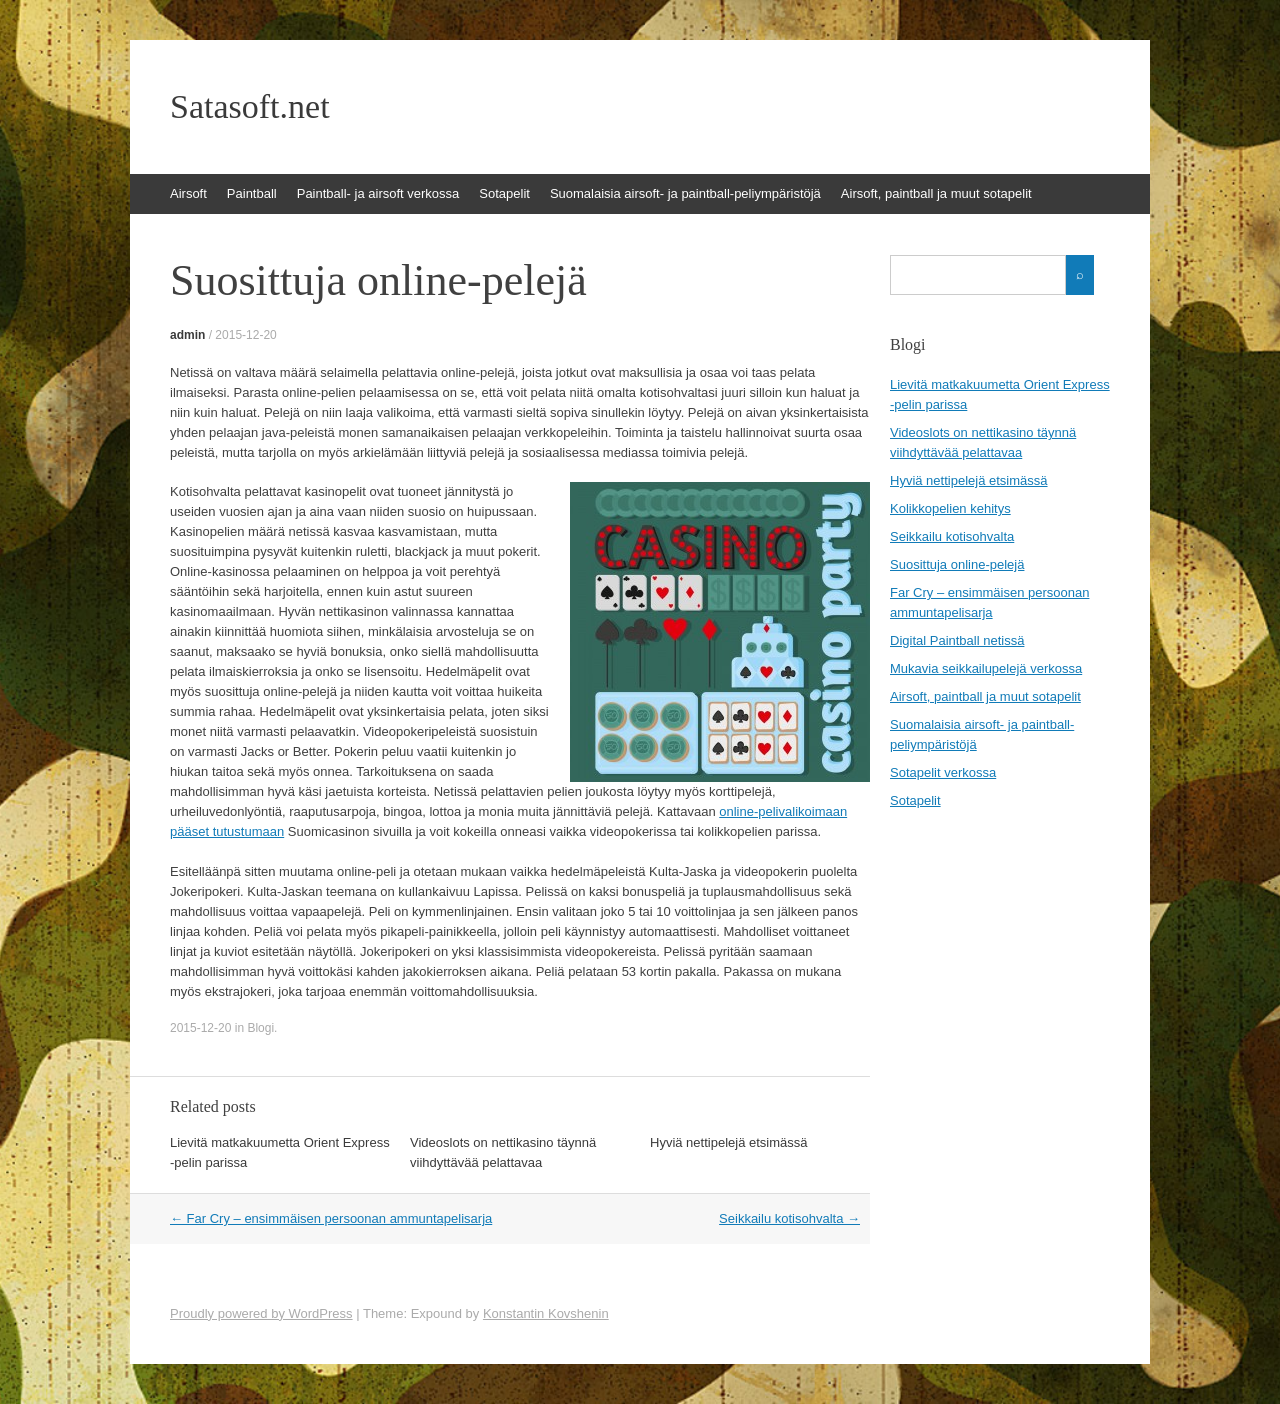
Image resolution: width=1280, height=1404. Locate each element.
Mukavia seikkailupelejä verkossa (986, 668)
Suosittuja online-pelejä (957, 564)
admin (187, 335)
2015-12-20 (245, 335)
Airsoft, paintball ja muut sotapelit (936, 193)
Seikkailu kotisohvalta (789, 1218)
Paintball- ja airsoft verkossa (378, 193)
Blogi (260, 1028)
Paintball (252, 193)
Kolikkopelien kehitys (950, 508)
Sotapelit (504, 193)
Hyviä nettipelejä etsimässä (729, 1142)
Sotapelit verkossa (943, 772)
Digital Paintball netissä (957, 640)
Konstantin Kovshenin (546, 1313)
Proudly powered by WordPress (261, 1313)
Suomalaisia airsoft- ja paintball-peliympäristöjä (685, 193)
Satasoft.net (250, 107)
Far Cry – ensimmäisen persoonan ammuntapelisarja (331, 1218)
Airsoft (188, 193)
